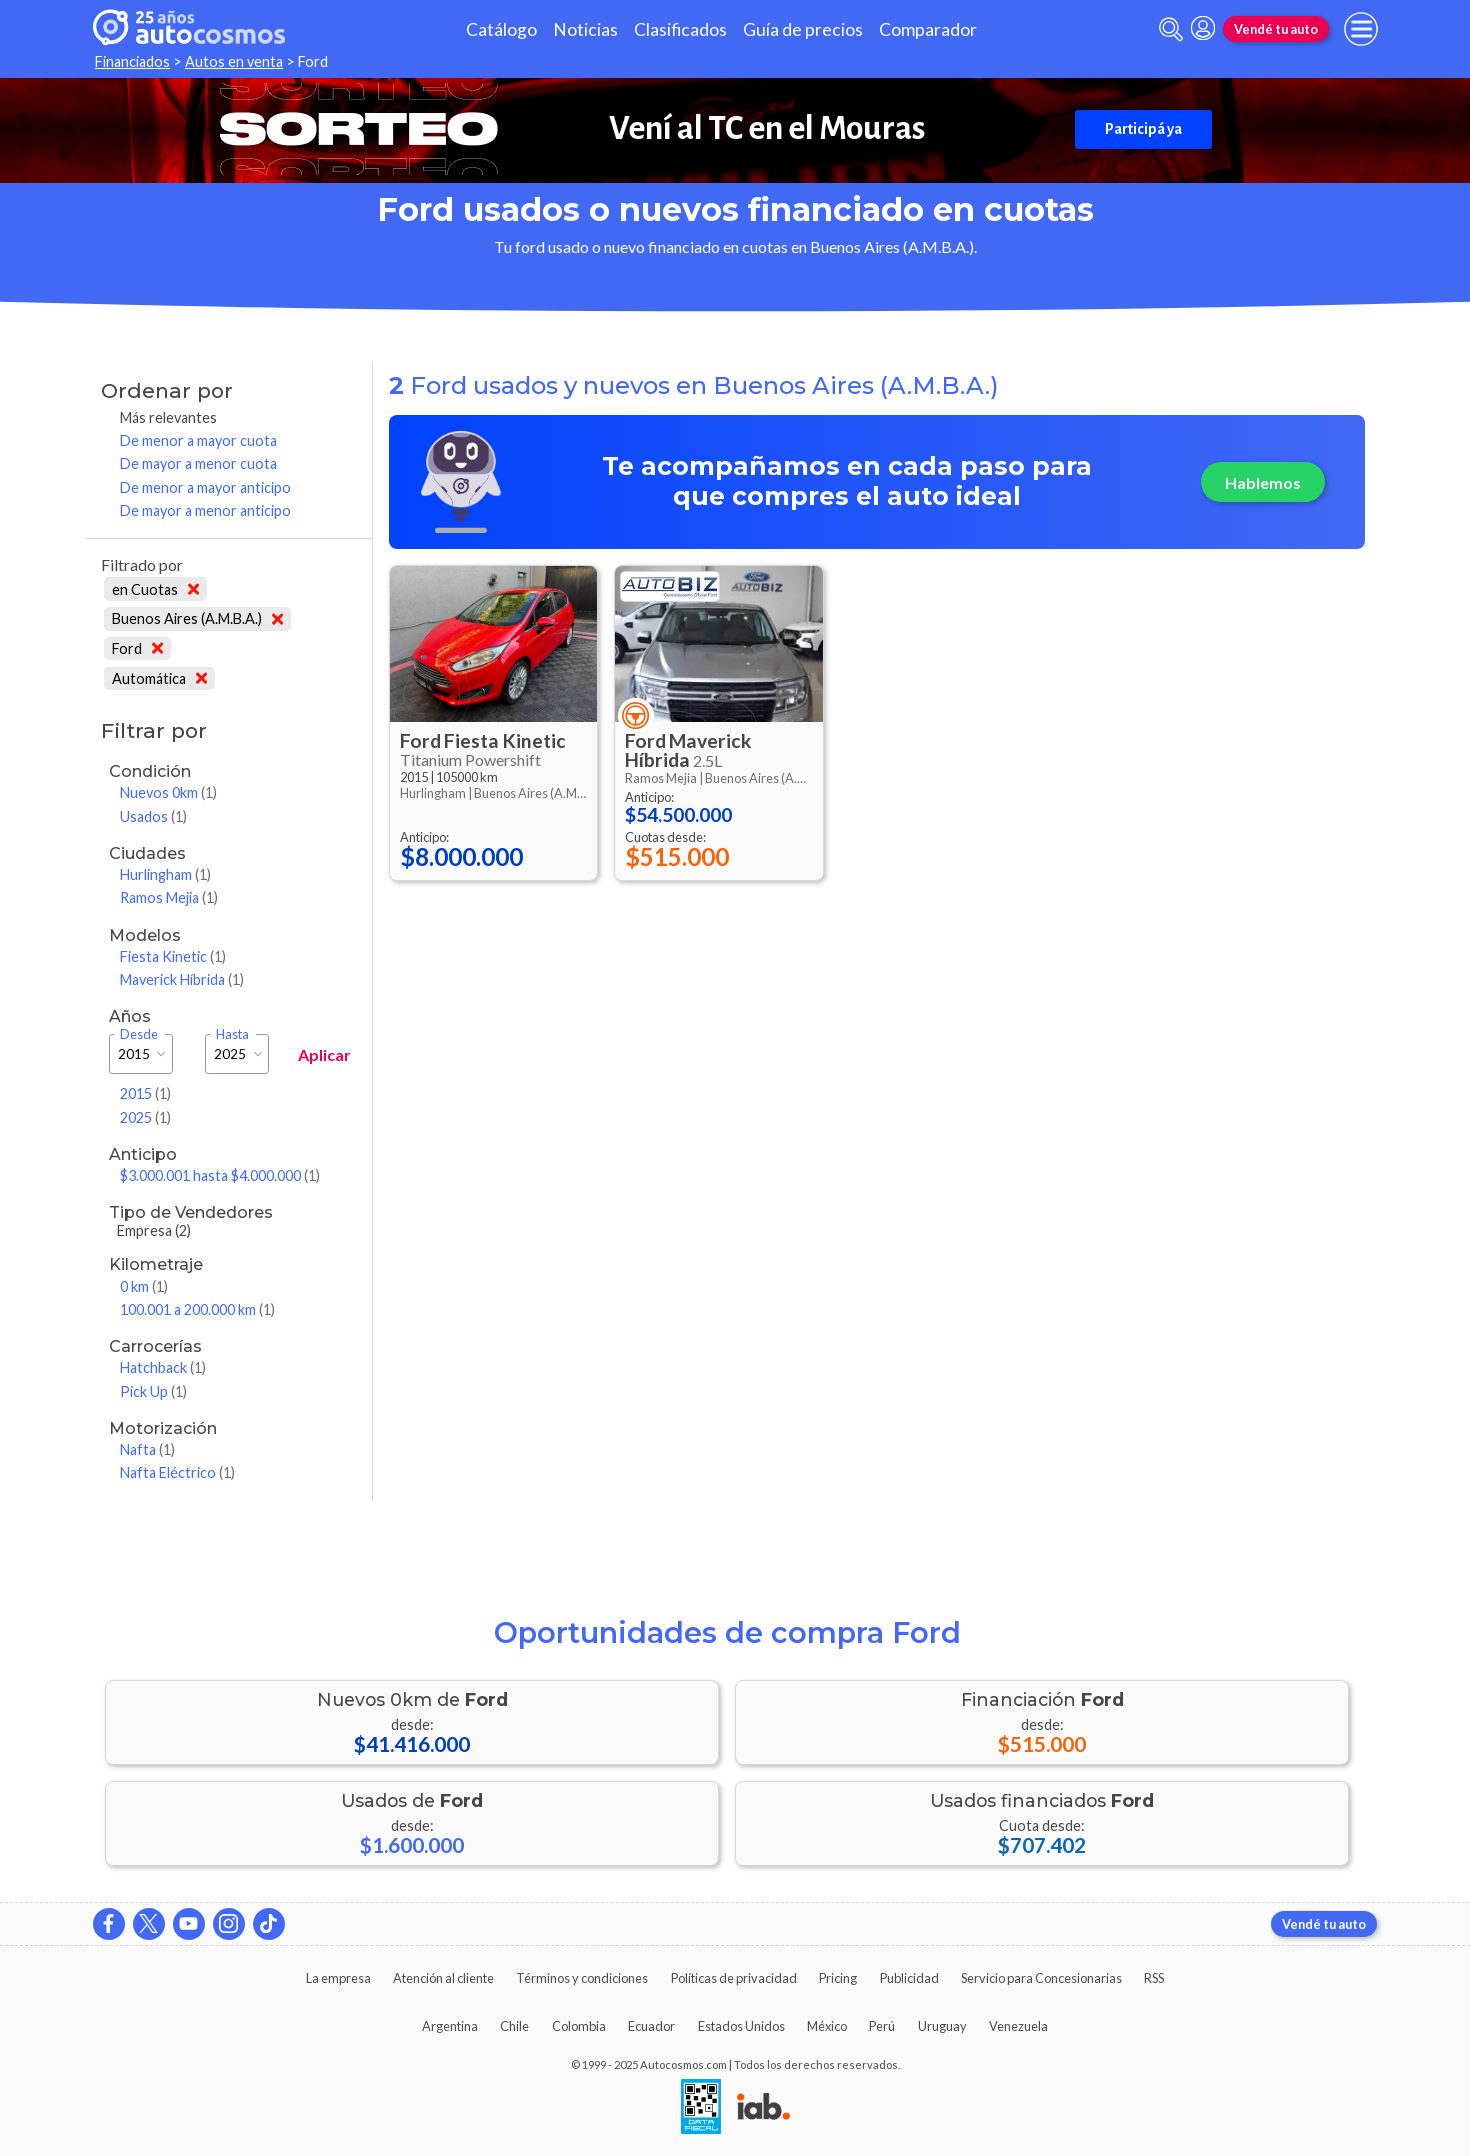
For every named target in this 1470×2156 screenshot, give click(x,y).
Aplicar (324, 1054)
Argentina (450, 2026)
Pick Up (153, 1391)
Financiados (132, 61)
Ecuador (651, 2026)
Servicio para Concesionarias (1041, 1978)
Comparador (928, 29)
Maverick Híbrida (182, 979)
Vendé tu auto (1276, 29)
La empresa (338, 1978)
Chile (514, 2026)
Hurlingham (165, 874)
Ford (137, 648)
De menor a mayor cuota (198, 440)
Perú (882, 2026)
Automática (159, 678)
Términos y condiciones (582, 1978)
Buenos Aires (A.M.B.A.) (197, 618)
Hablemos (1263, 482)
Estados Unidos (741, 2026)
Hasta (232, 1034)
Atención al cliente (443, 1978)
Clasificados (680, 29)
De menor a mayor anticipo (205, 487)
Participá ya (1143, 129)
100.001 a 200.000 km (197, 1309)
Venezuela (1018, 2026)
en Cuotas (155, 589)
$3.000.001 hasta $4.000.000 (220, 1175)
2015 (145, 1093)
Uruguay (942, 2026)
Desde (139, 1034)
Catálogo (501, 29)
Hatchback (163, 1367)
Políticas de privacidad (734, 1978)
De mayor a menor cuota (198, 463)
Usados (153, 816)
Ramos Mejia (169, 897)
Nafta (147, 1449)
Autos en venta (234, 61)
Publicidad (909, 1978)
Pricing (838, 1978)
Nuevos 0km (168, 792)
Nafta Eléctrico (177, 1472)
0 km (144, 1286)
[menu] (1361, 29)
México (827, 2026)
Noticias (585, 29)
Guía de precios (803, 29)
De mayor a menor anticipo (205, 510)
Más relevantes (168, 417)
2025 (145, 1117)
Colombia (579, 2026)
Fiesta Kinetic (173, 956)
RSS (1154, 1978)
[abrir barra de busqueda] (1171, 29)
